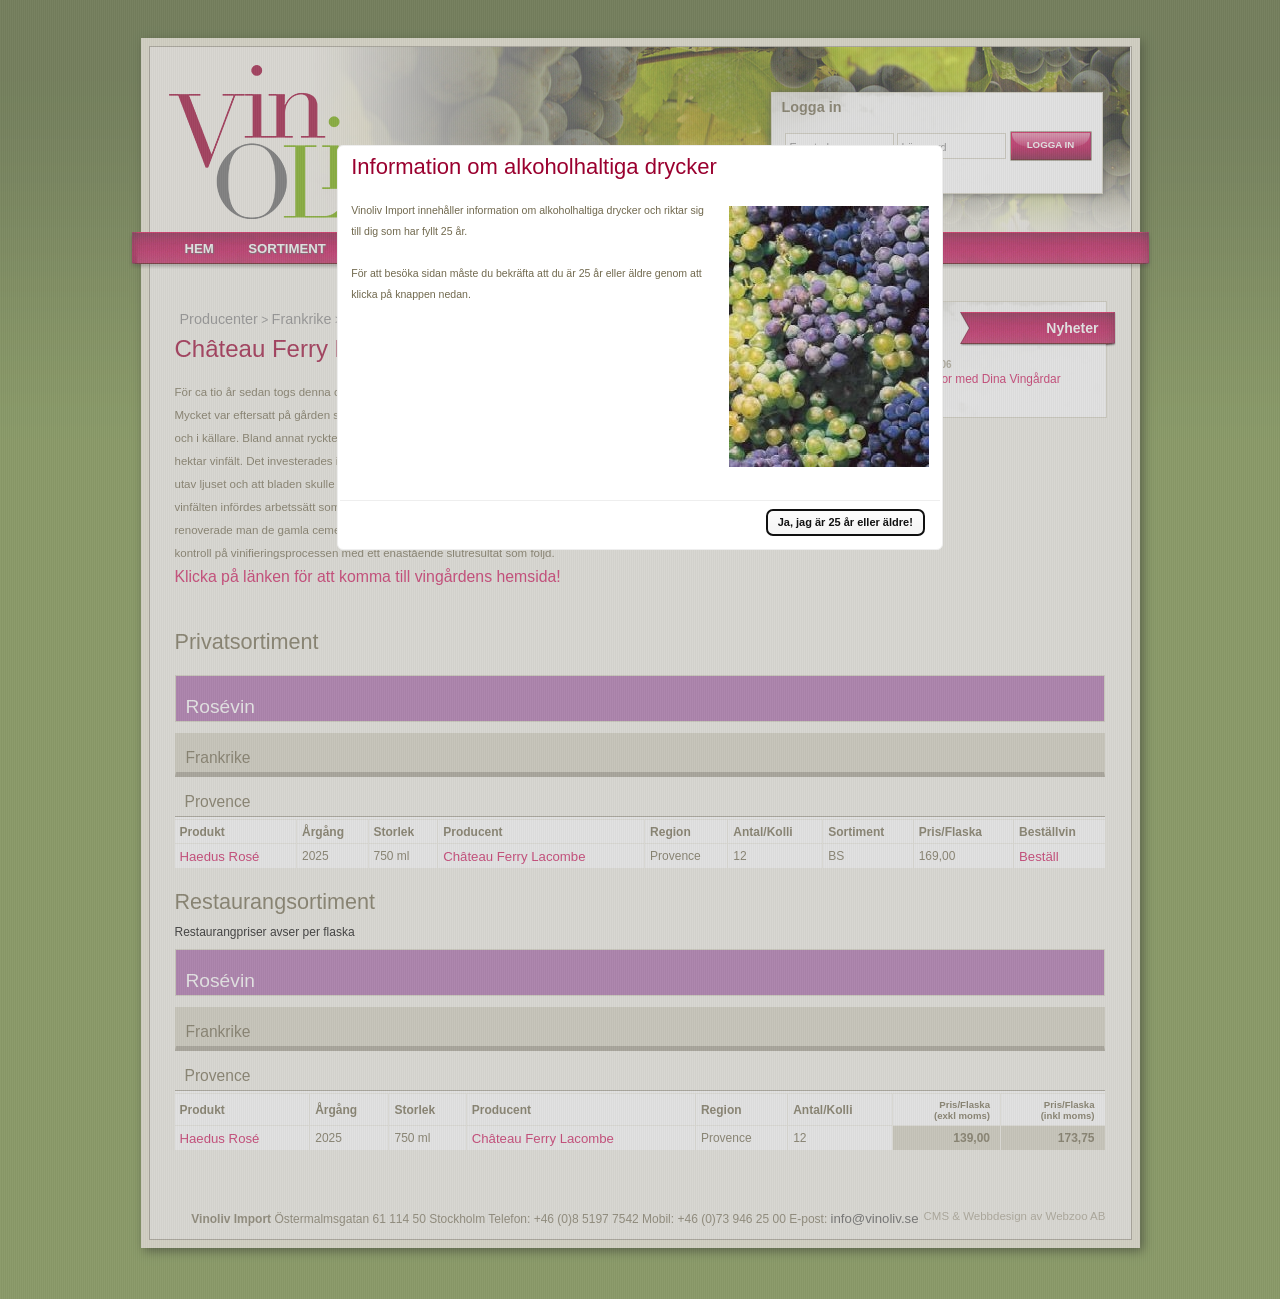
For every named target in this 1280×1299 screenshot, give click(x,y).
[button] (845, 522)
